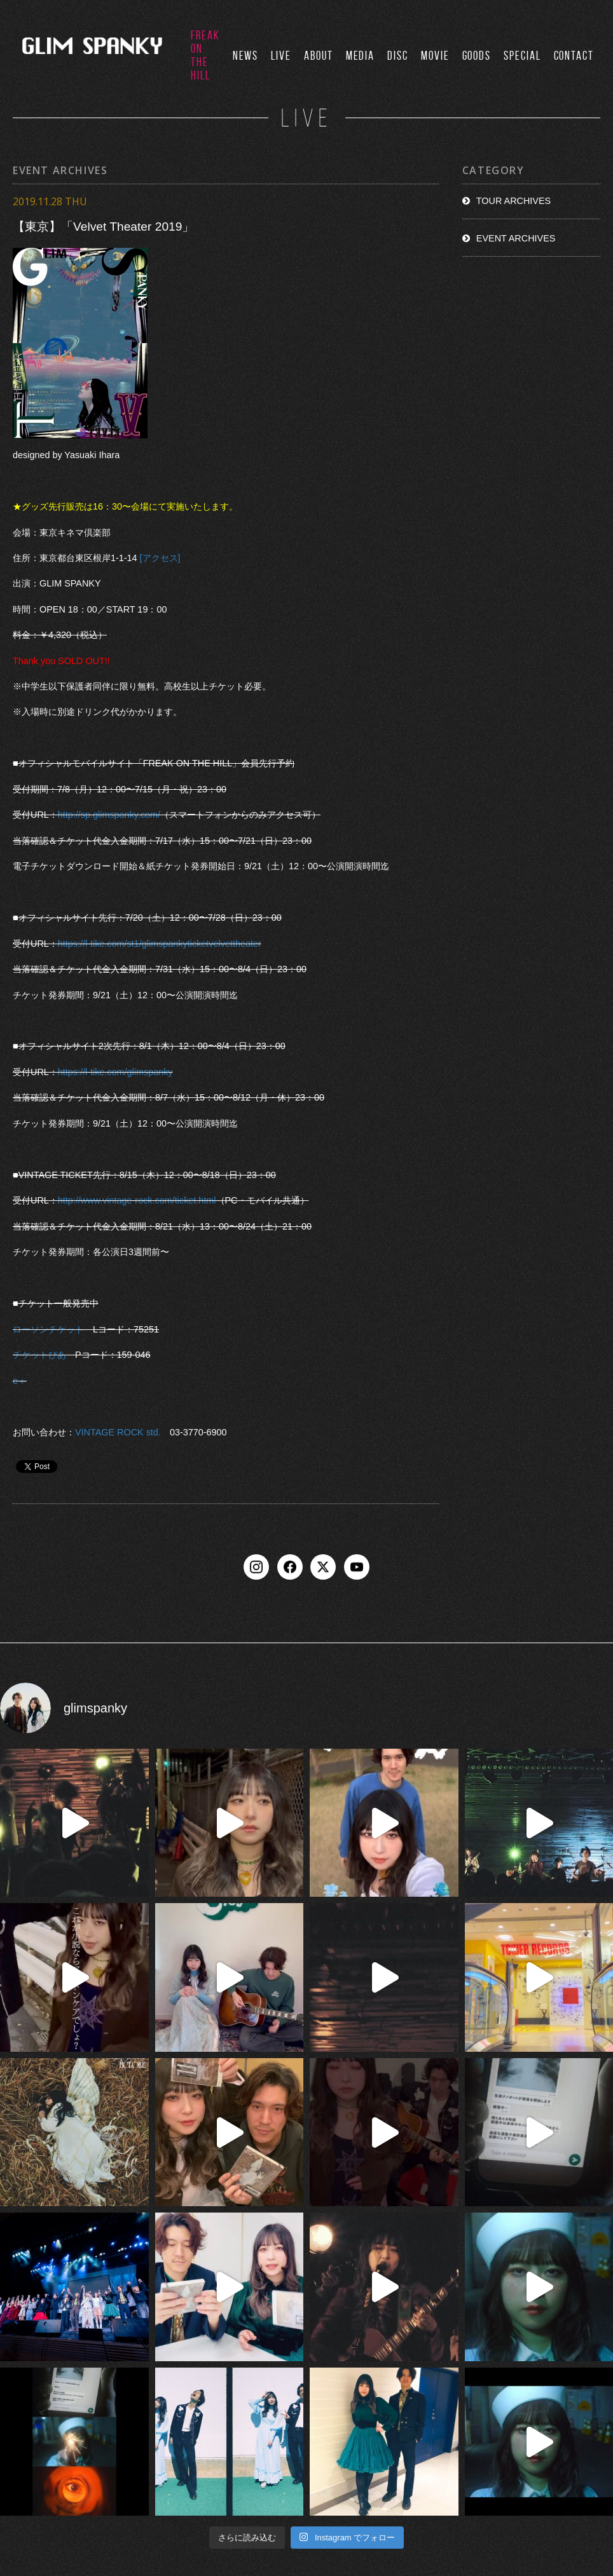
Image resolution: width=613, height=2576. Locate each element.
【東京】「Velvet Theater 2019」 (103, 226)
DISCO (333, 2500)
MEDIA (360, 55)
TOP (130, 2500)
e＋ (20, 1381)
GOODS (477, 55)
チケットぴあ (39, 1355)
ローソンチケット (48, 1329)
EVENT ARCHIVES (516, 238)
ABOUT (318, 55)
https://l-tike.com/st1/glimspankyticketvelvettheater (159, 944)
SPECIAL (522, 55)
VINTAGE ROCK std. (118, 1432)
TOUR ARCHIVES (513, 201)
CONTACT (574, 55)
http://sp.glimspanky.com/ (109, 815)
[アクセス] (160, 558)
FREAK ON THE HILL (205, 55)
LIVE (281, 55)
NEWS (246, 55)
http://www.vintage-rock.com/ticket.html (137, 1201)
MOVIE (435, 55)
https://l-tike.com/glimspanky (115, 1072)
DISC (397, 55)
